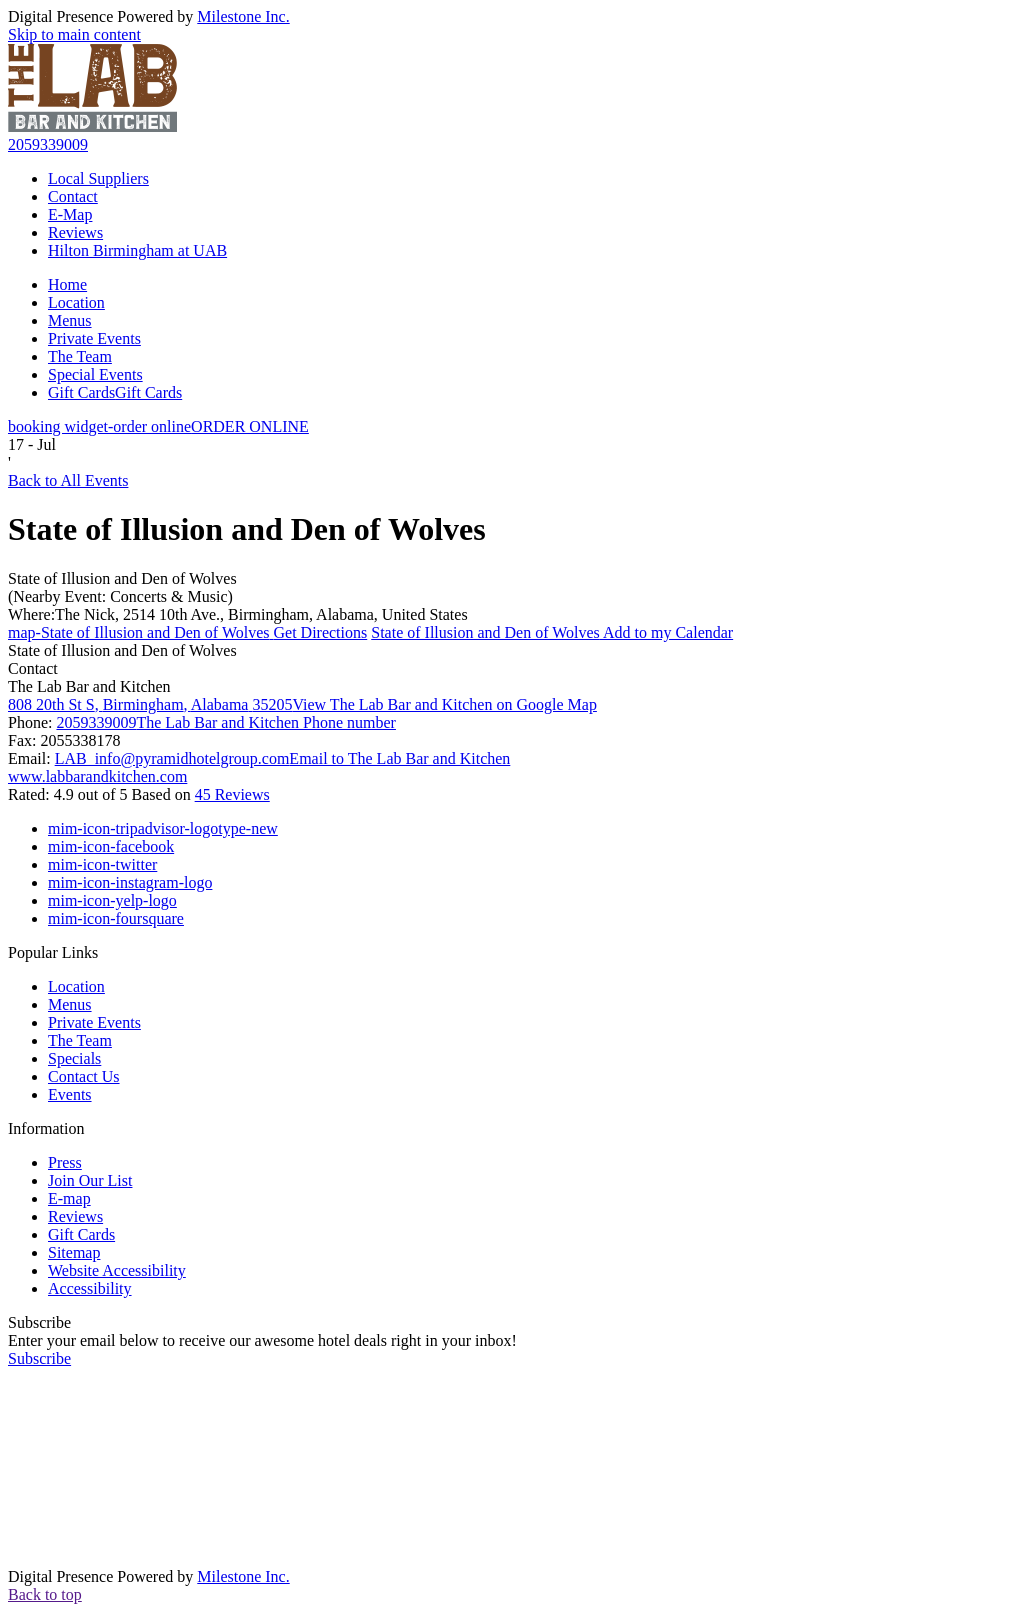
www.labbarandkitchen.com (97, 776)
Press (65, 1162)
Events (70, 1094)
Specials (74, 1058)
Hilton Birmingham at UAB (137, 250)
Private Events (94, 338)
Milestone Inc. (243, 16)
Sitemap (74, 1252)
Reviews (75, 232)
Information (46, 1128)
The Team (80, 356)
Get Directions (187, 632)
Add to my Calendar (552, 632)
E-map (69, 1198)
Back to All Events (68, 480)
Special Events (95, 374)
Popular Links (53, 952)
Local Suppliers (98, 178)
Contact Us (84, 1076)
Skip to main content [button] (74, 34)
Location (76, 302)
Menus (70, 320)
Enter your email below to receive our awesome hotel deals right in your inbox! (262, 1340)
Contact (73, 196)
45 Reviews (232, 794)
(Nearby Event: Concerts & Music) (120, 596)
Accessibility (90, 1288)
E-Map (70, 214)
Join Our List (90, 1180)
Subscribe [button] (39, 1358)
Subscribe (39, 1322)
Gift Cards (115, 392)
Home (67, 284)
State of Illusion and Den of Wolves (122, 578)
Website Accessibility (117, 1270)
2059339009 (48, 144)
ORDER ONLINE (158, 426)
